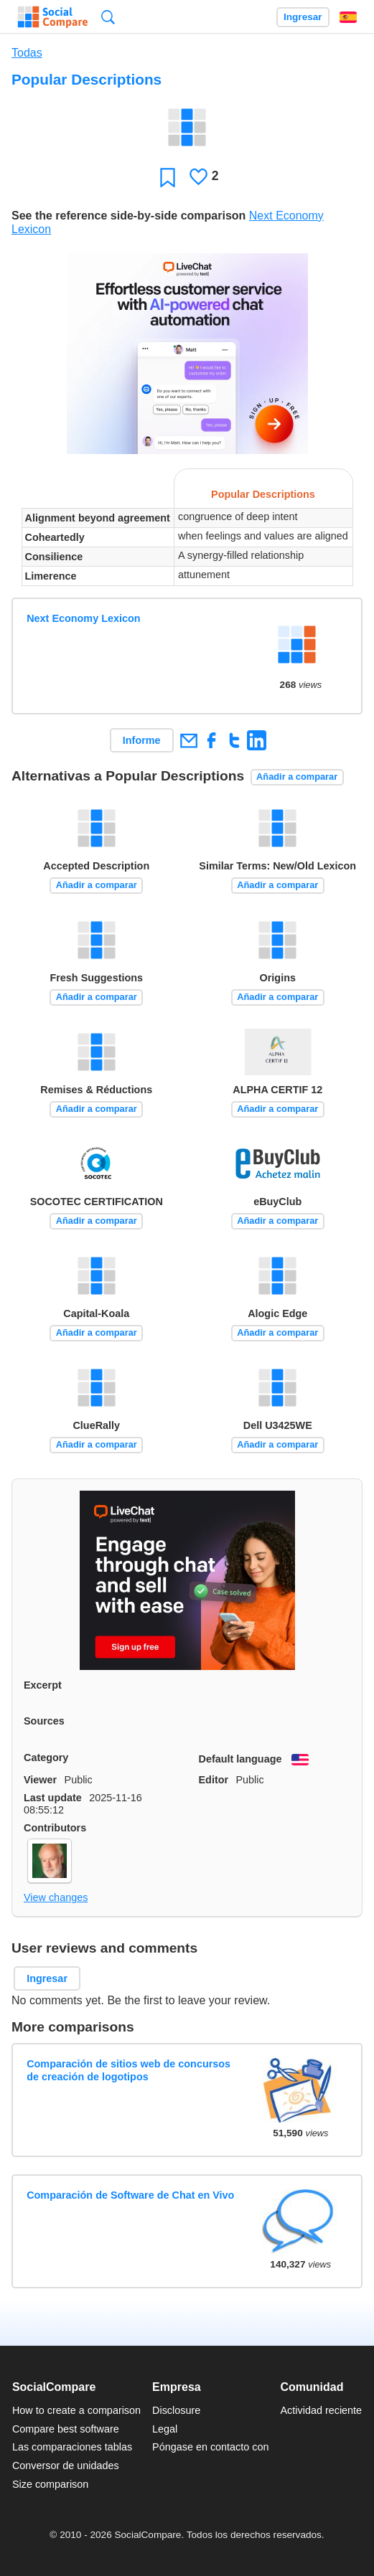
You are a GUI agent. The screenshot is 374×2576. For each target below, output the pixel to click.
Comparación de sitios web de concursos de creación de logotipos (128, 2070)
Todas (26, 53)
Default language (240, 1759)
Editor (214, 1779)
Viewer (40, 1779)
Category (46, 1757)
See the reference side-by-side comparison (128, 215)
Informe (142, 740)
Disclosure (176, 2410)
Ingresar (303, 16)
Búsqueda (108, 17)
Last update (53, 1797)
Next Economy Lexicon (83, 618)
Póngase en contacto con (210, 2447)
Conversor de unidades (65, 2465)
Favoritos (167, 177)
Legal (164, 2429)
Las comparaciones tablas (72, 2447)
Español (348, 17)
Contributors (55, 1828)
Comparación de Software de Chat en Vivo (130, 2195)
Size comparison (50, 2484)
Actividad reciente (322, 2410)
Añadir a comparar (296, 776)
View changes (56, 1897)
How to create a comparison (76, 2410)
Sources (44, 1721)
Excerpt (43, 1685)
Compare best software (65, 2429)
